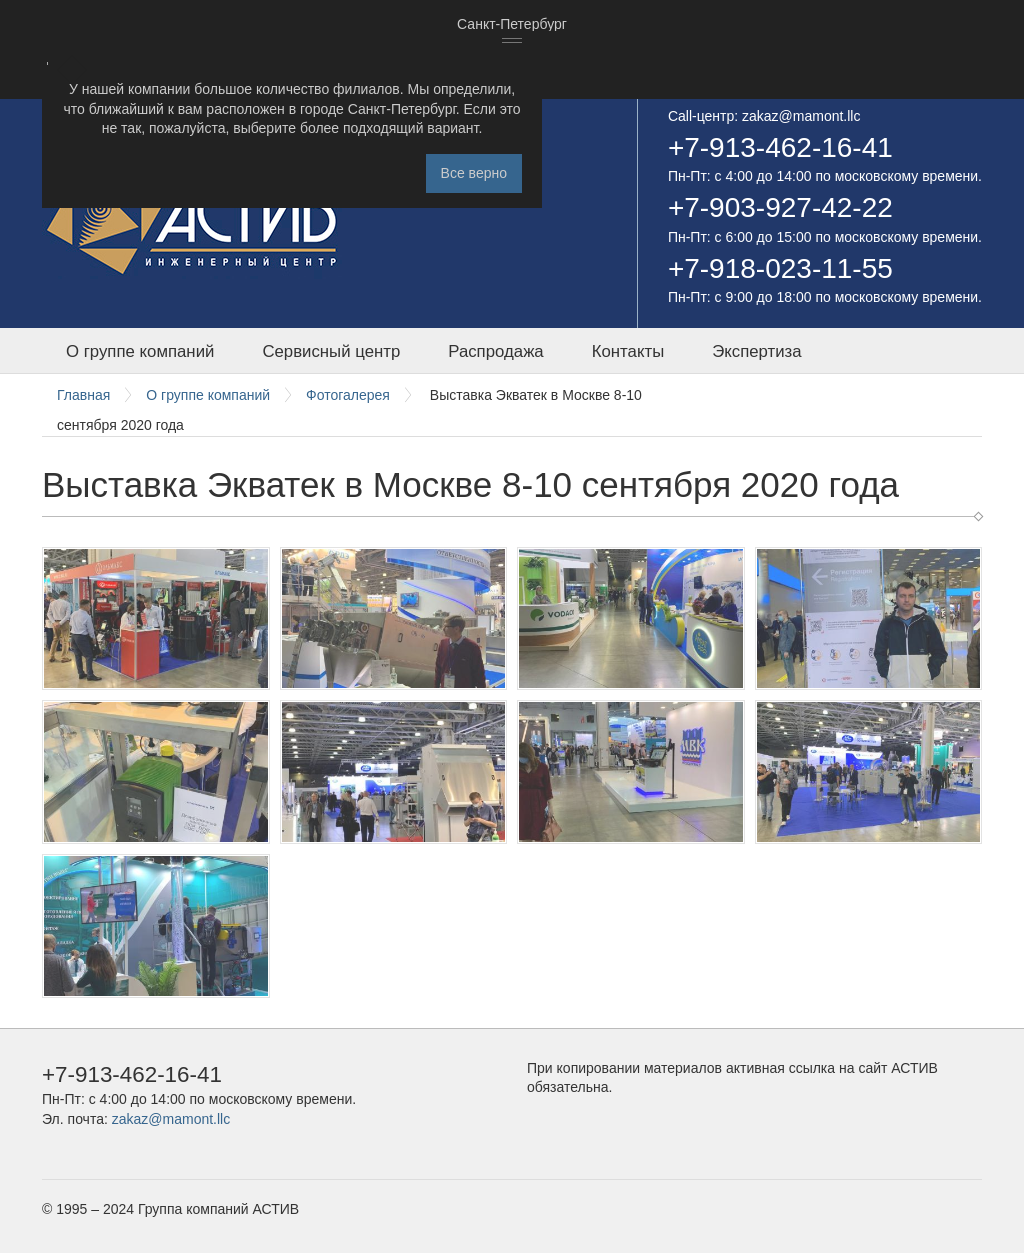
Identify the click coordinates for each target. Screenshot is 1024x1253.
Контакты (628, 351)
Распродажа (495, 351)
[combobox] (512, 25)
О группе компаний (140, 351)
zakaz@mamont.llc (801, 116)
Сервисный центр (331, 351)
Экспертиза (756, 351)
